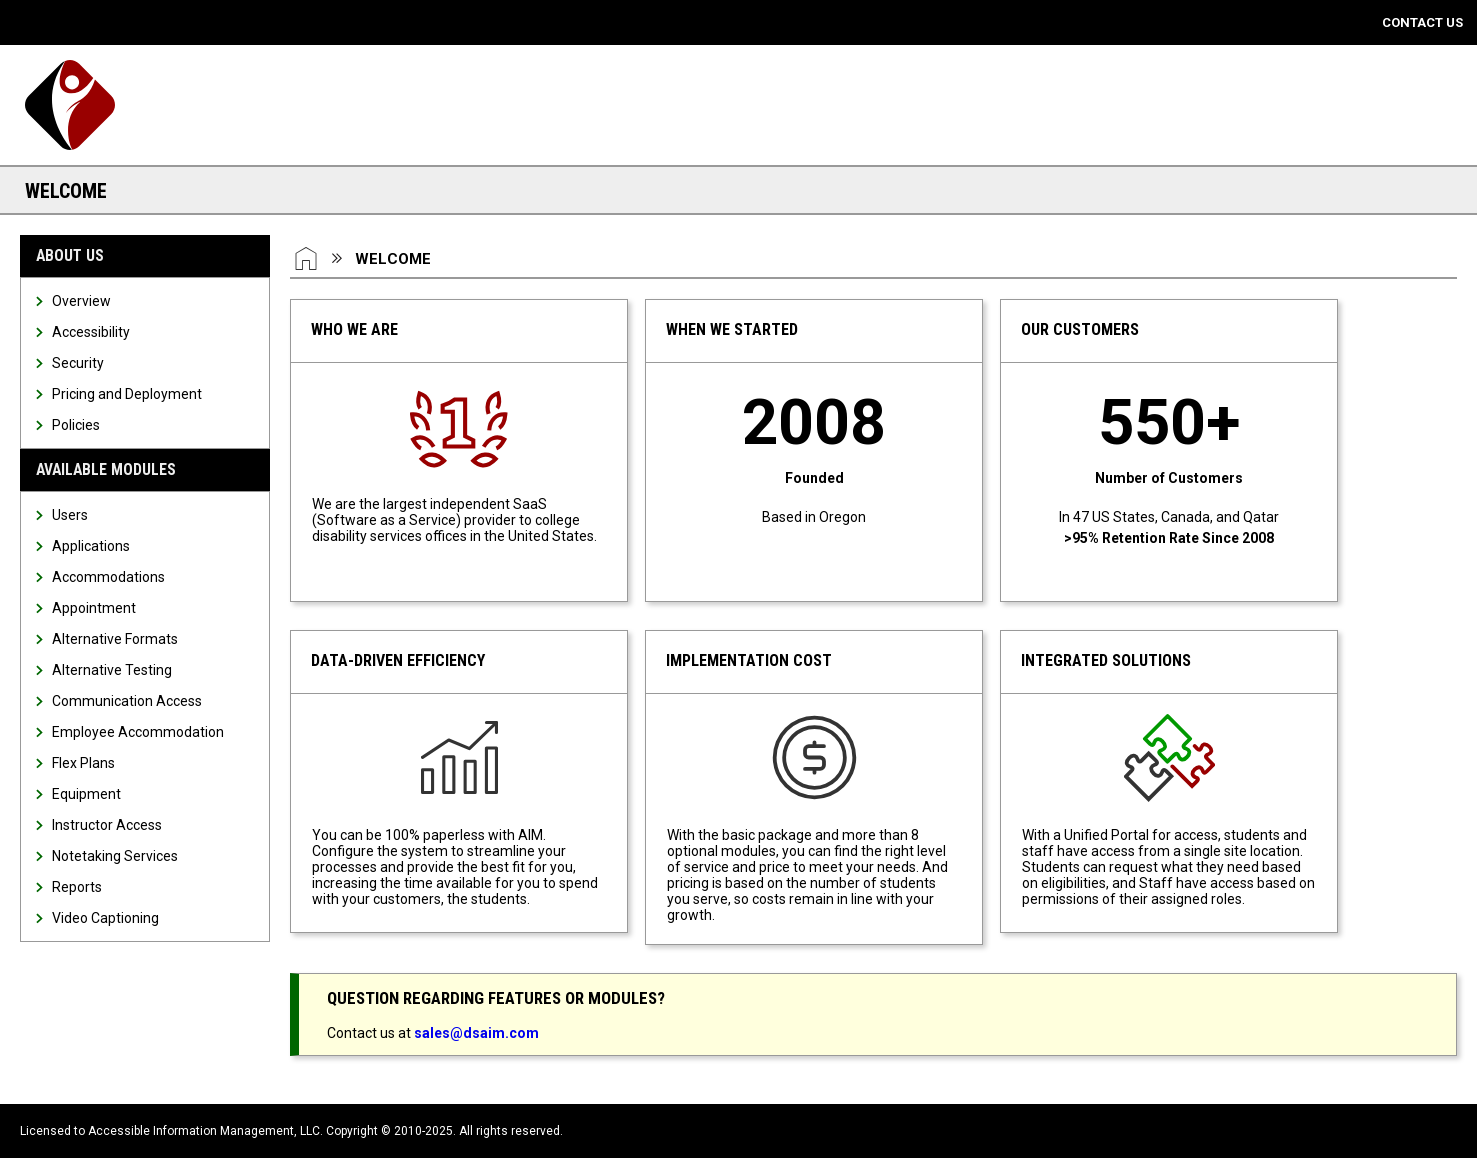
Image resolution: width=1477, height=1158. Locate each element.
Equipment (86, 794)
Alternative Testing (112, 670)
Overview (81, 301)
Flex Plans (83, 763)
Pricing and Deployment (127, 394)
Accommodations (108, 577)
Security (78, 363)
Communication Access (127, 701)
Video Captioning (105, 918)
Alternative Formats (115, 639)
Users (70, 515)
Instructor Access (107, 825)
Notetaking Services (115, 856)
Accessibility (91, 332)
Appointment (94, 608)
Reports (77, 887)
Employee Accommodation (138, 732)
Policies (76, 425)
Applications (91, 546)
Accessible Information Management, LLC (204, 1131)
